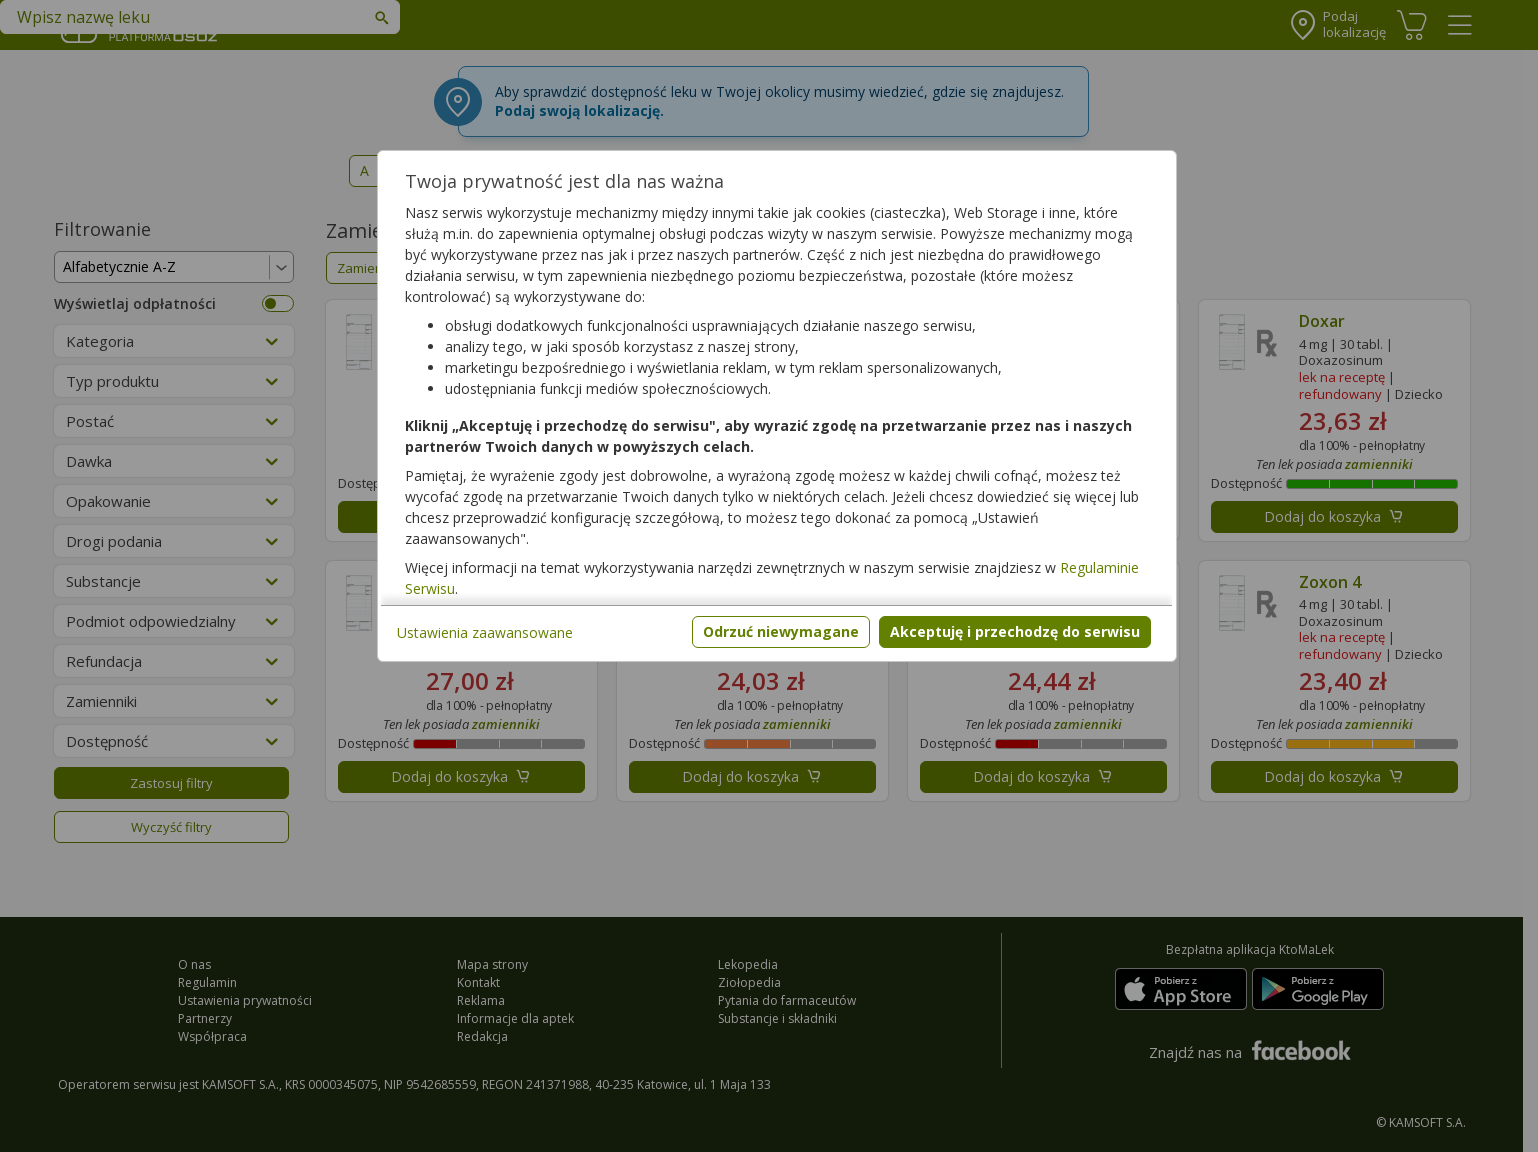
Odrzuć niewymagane (781, 631)
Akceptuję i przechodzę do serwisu (1015, 631)
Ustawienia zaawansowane (485, 632)
